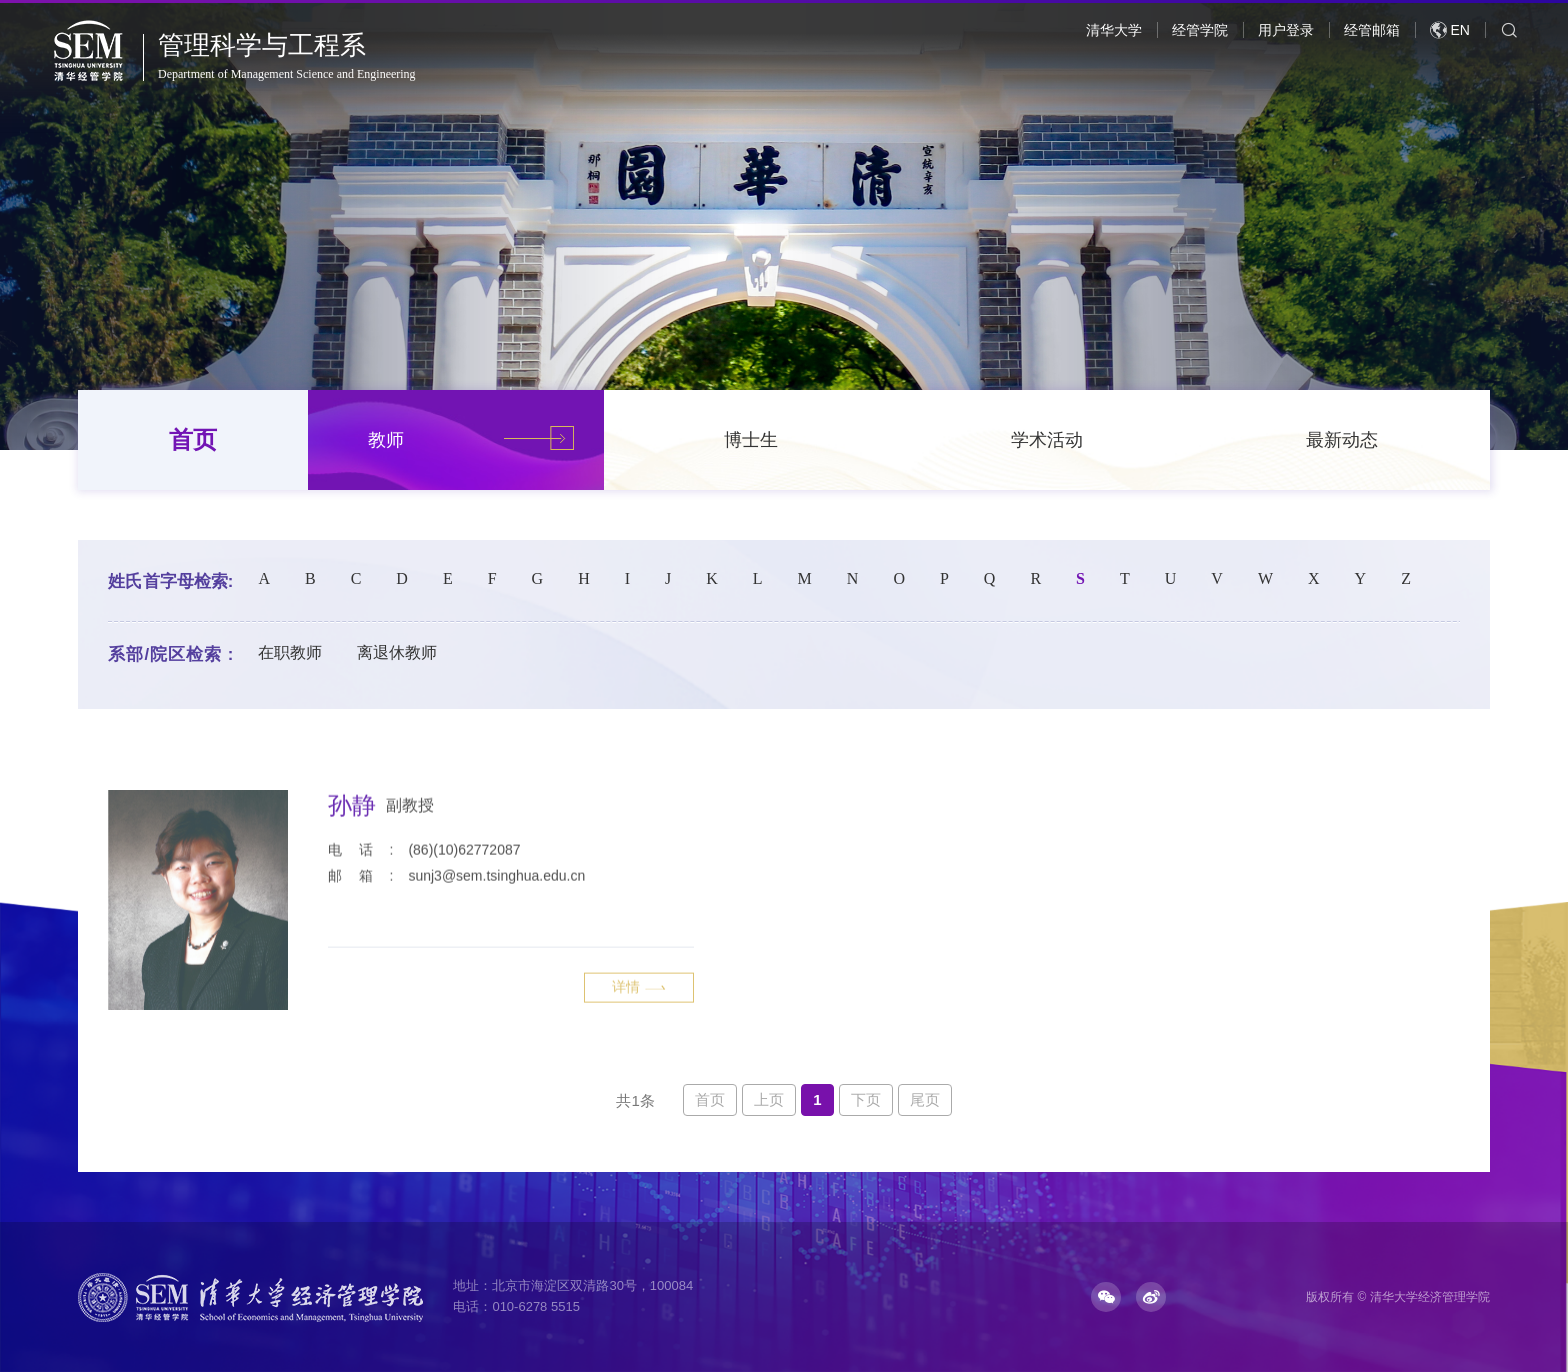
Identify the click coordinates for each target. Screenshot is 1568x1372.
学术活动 (1047, 440)
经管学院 (1200, 30)
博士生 (751, 440)
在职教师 (290, 652)
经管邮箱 (1372, 30)
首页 (193, 439)
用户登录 (1286, 30)
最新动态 (1342, 440)
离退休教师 (397, 652)
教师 (386, 440)
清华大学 (1114, 30)
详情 (639, 1063)
